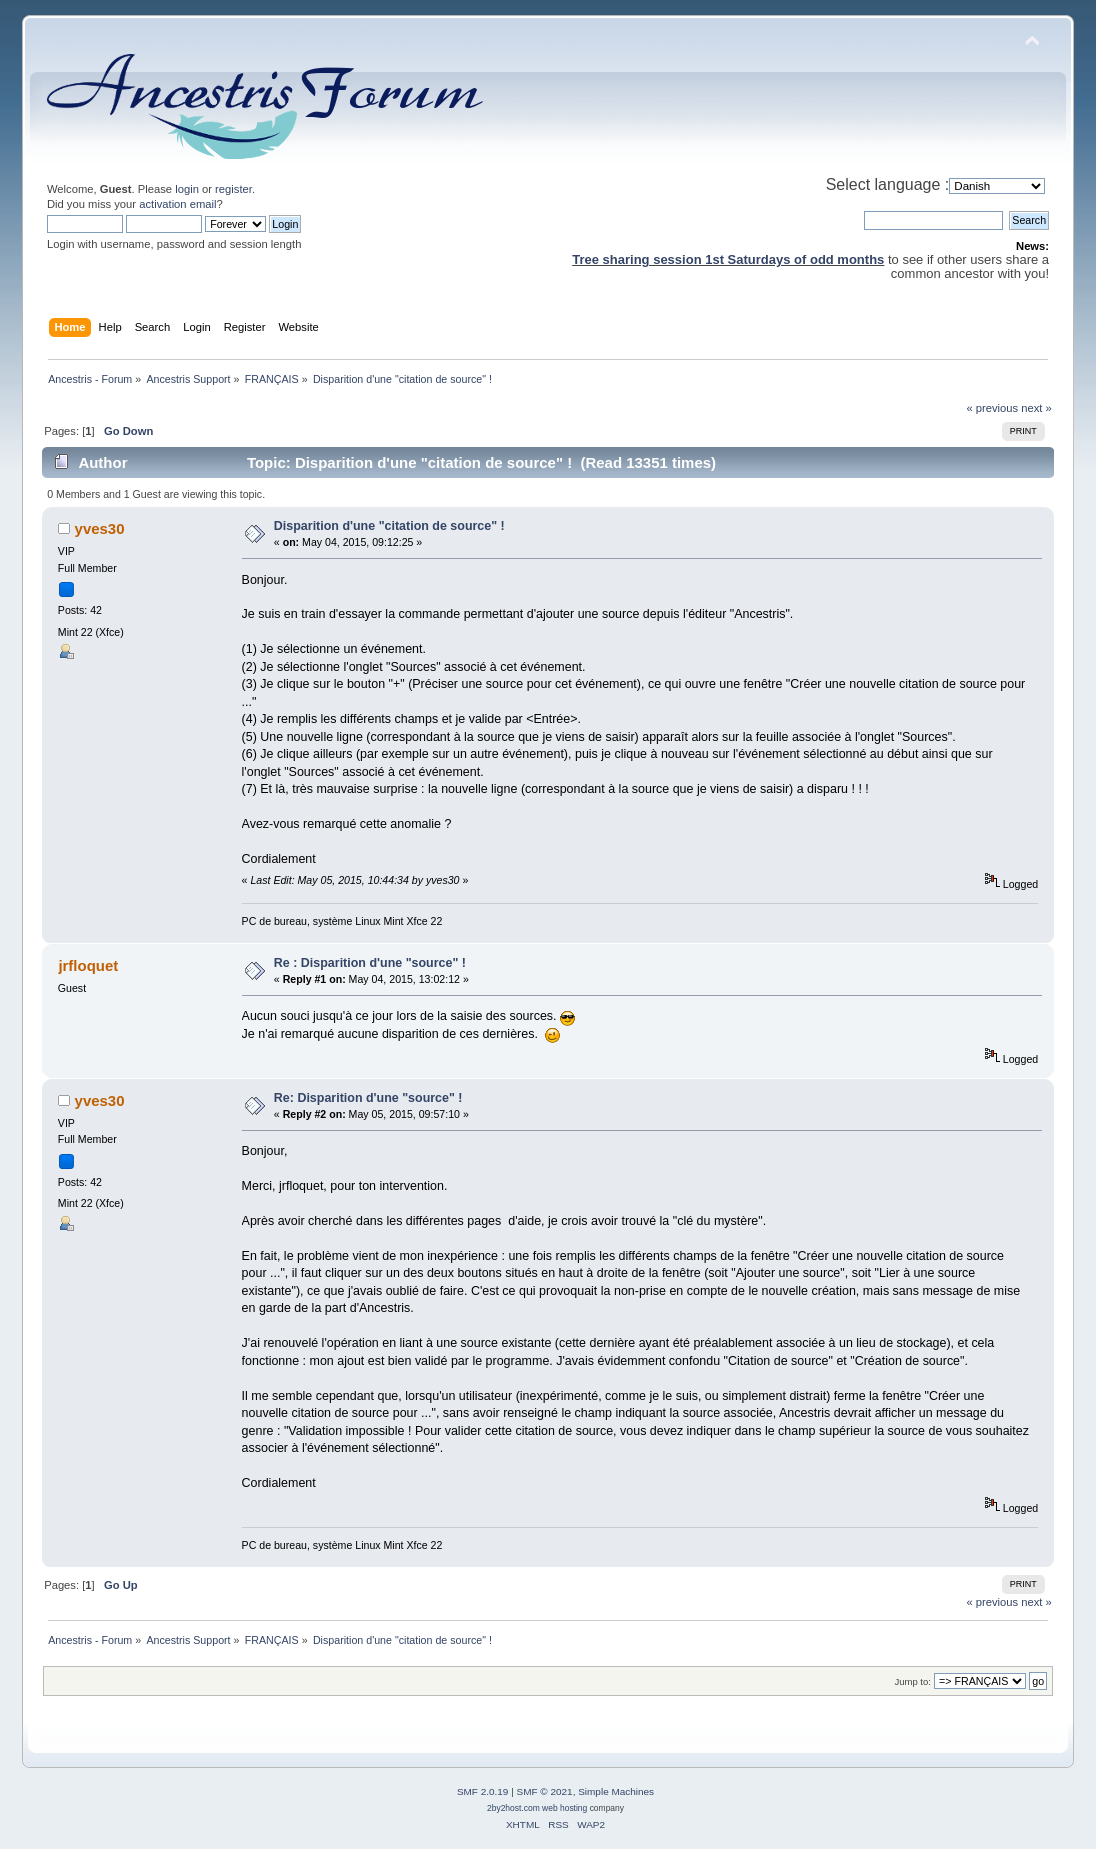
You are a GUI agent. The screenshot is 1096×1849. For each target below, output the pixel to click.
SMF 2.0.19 (483, 1791)
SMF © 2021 (545, 1791)
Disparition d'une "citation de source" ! (389, 526)
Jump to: (912, 1681)
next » (1036, 408)
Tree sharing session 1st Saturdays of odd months (728, 259)
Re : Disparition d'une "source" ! (370, 963)
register (233, 189)
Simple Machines (616, 1791)
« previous (992, 408)
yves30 (100, 528)
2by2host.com (513, 1808)
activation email (177, 204)
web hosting (564, 1808)
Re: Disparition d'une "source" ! (368, 1098)
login (187, 189)
